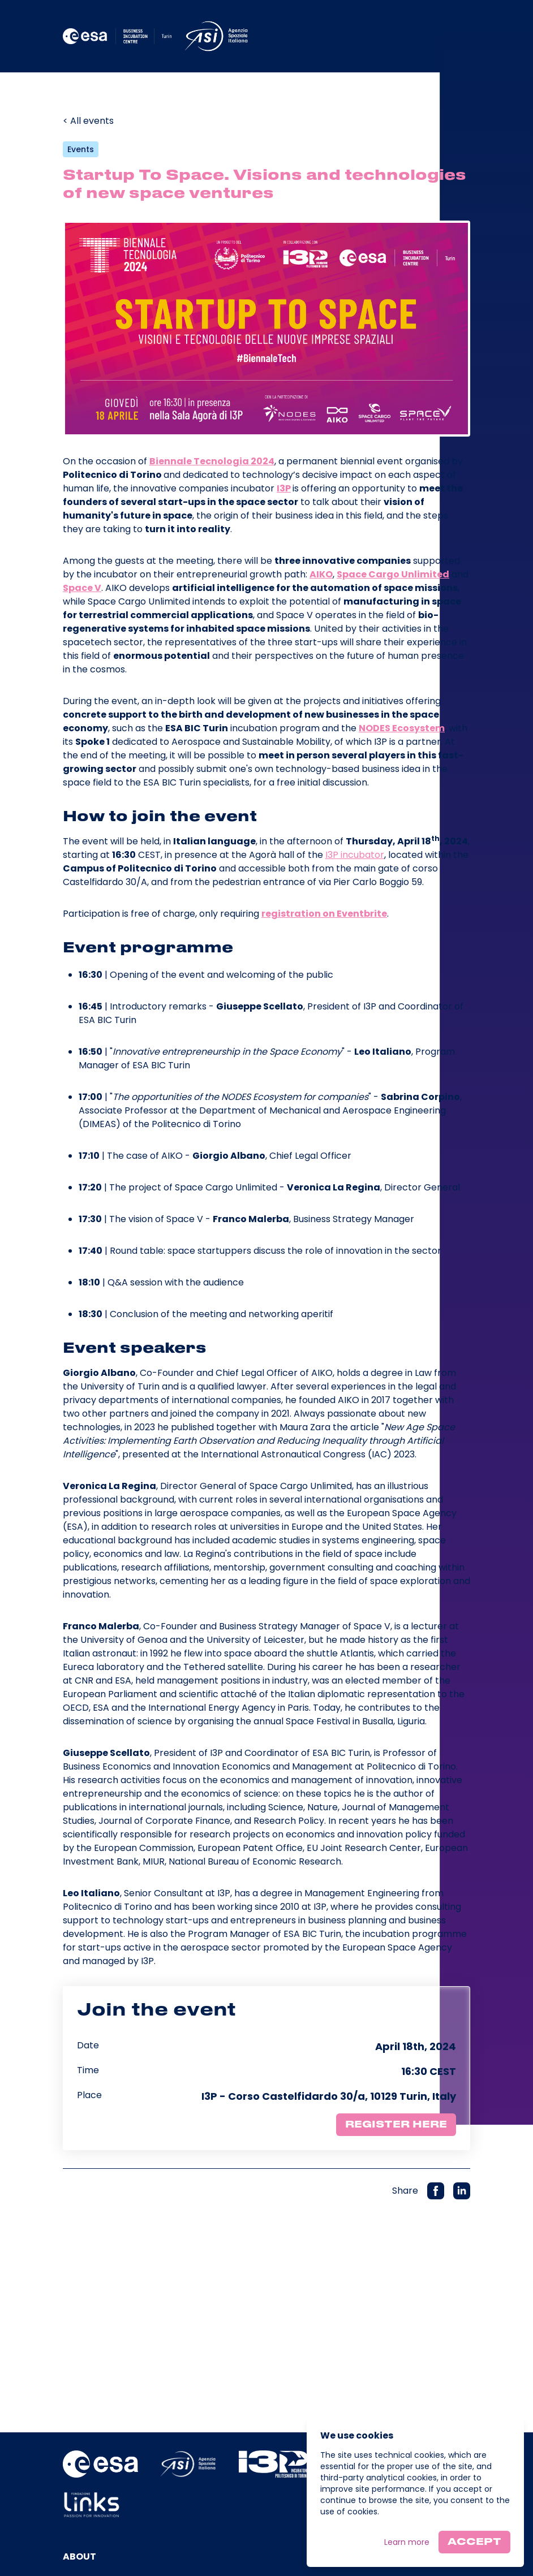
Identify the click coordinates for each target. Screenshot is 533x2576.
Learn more (406, 2542)
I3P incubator (354, 854)
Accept (474, 2542)
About (79, 2556)
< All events (88, 120)
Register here (396, 2124)
